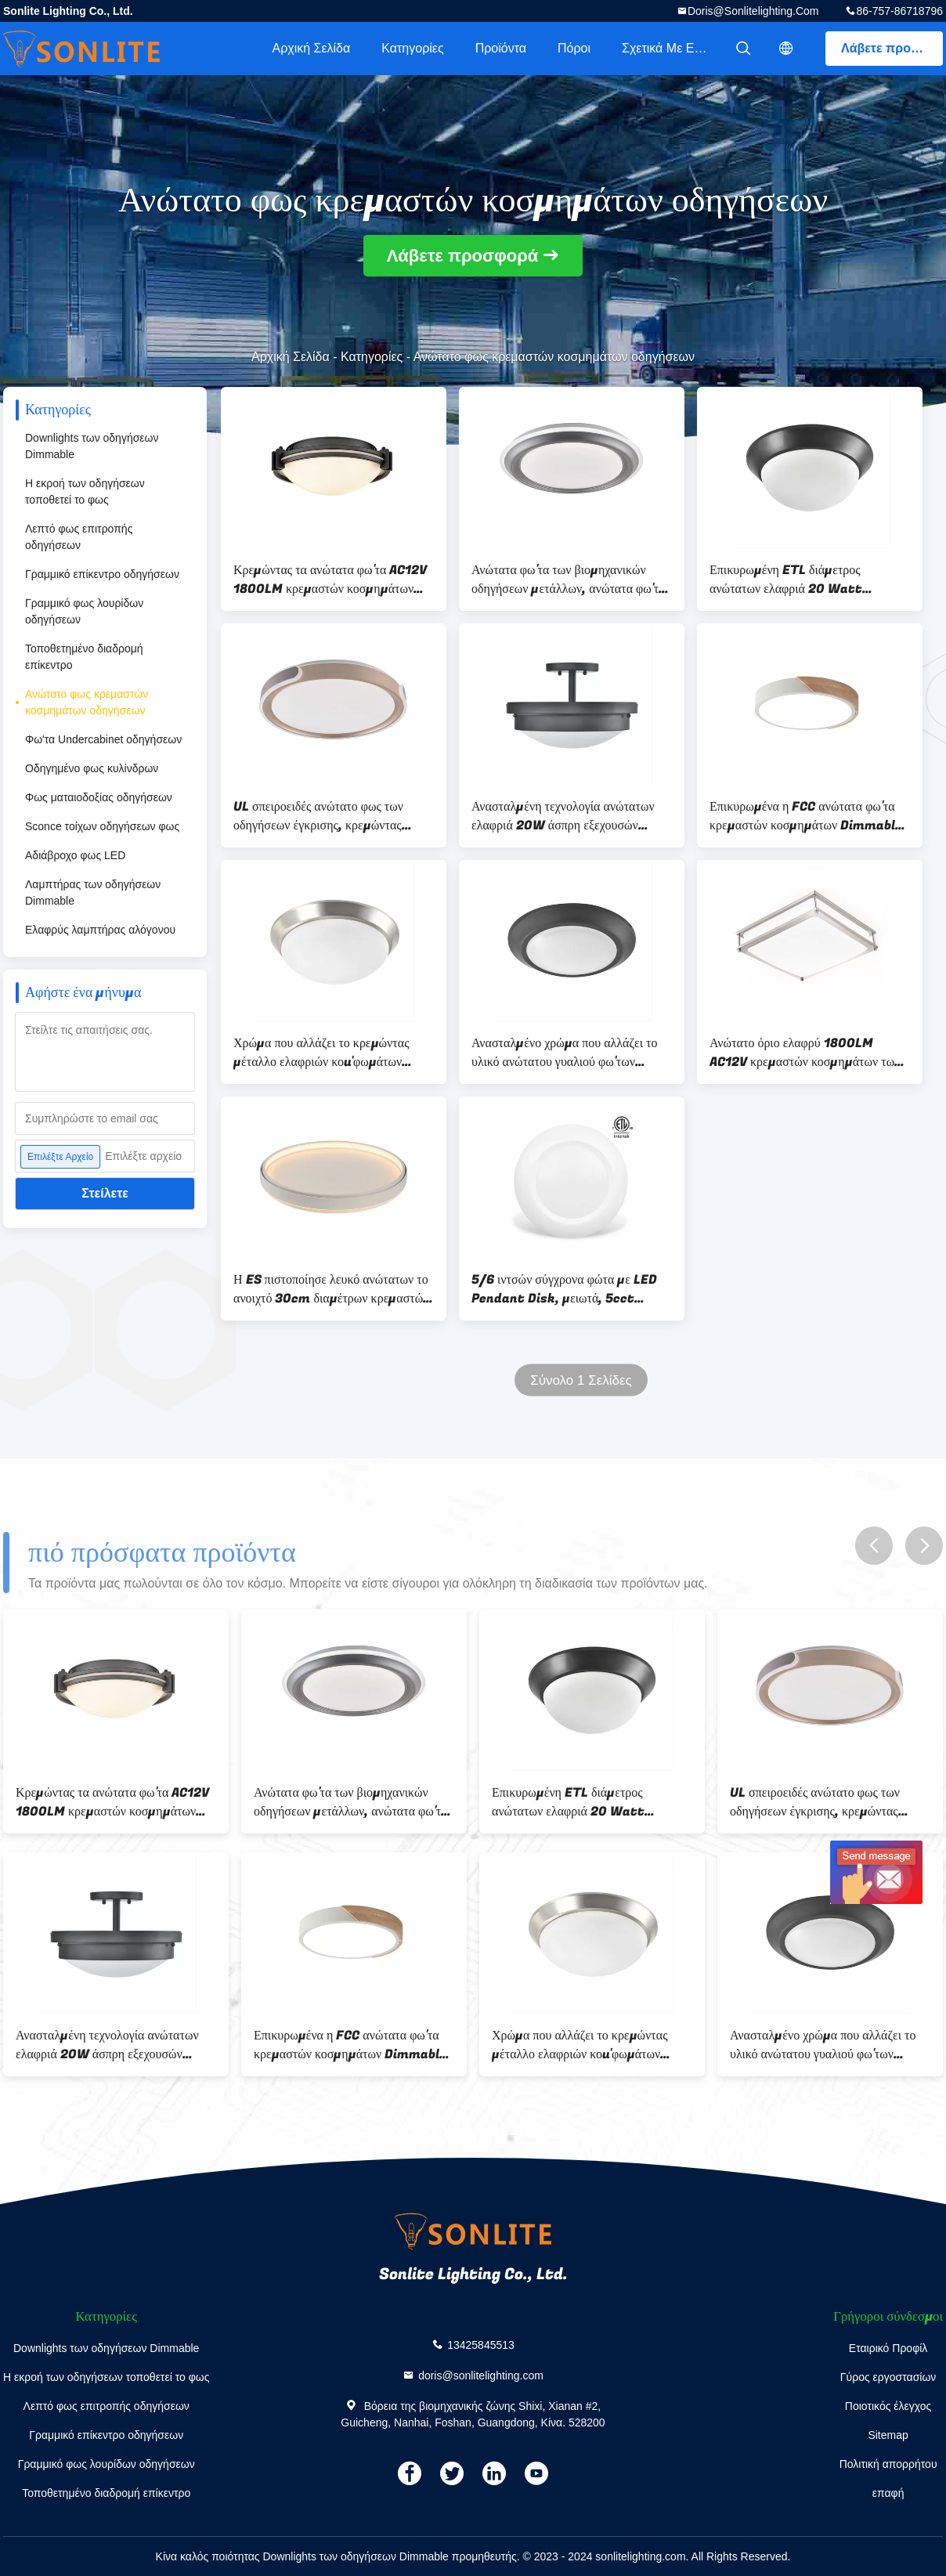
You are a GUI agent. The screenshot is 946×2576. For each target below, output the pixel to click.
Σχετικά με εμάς (668, 48)
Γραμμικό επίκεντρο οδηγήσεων (102, 574)
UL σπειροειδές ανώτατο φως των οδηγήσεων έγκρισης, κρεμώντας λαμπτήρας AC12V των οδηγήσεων (322, 816)
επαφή (888, 2493)
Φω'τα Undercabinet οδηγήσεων (103, 739)
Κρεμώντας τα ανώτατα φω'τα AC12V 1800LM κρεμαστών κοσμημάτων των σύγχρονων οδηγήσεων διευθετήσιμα (330, 579)
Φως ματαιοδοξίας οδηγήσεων (98, 797)
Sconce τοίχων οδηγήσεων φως (102, 826)
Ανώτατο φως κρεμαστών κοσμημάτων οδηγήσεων (86, 702)
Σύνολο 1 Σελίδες (581, 1380)
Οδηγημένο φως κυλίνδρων (91, 768)
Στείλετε (104, 1193)
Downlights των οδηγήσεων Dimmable (91, 446)
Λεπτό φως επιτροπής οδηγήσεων (78, 536)
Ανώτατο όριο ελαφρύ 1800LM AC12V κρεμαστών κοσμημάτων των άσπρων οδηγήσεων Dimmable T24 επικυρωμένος (805, 1052)
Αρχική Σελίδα (311, 48)
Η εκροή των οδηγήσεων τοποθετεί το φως (85, 491)
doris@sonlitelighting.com (753, 11)
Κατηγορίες (412, 48)
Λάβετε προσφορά (892, 48)
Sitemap (888, 2435)
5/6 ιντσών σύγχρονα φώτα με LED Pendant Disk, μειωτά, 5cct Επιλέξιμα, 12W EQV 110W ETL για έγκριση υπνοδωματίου (568, 1289)
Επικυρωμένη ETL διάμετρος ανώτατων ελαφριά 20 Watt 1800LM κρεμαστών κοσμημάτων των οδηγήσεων (800, 579)
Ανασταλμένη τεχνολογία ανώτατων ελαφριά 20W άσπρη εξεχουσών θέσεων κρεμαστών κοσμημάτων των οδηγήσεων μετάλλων (566, 816)
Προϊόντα (500, 48)
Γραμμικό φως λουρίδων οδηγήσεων (84, 611)
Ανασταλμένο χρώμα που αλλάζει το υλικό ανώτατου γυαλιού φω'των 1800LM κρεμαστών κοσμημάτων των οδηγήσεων (564, 1052)
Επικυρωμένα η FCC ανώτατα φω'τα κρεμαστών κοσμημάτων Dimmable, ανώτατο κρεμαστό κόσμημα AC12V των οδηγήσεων (808, 816)
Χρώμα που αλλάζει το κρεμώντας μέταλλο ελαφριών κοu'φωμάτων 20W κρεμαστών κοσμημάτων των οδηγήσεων (324, 1052)
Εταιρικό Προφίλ (888, 2348)
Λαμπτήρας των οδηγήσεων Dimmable (93, 892)
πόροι (574, 48)
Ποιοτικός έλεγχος (888, 2406)
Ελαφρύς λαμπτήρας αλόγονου (100, 929)
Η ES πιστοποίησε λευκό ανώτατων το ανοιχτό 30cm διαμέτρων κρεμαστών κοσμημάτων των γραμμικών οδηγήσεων (331, 1289)
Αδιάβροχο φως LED (75, 855)
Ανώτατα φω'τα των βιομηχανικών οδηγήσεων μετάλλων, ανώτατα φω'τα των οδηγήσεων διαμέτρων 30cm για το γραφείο (568, 579)
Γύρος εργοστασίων (888, 2377)
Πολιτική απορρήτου (888, 2464)
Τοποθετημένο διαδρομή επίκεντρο (84, 656)
